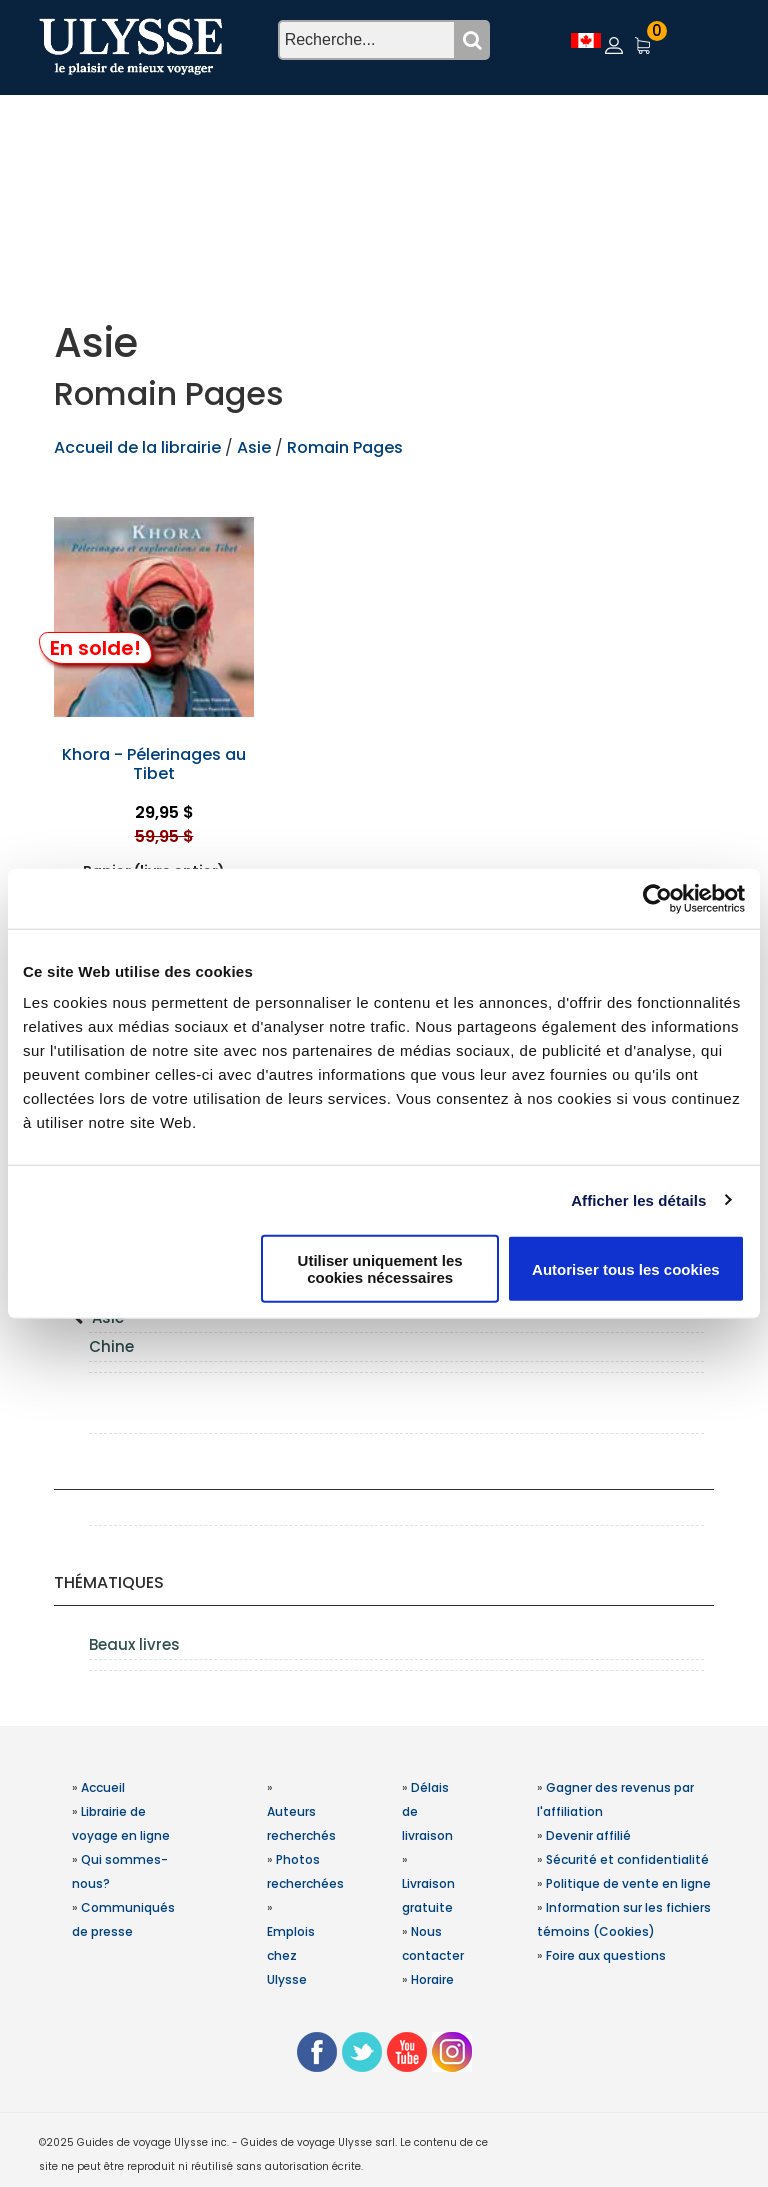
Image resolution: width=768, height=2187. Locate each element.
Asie (256, 447)
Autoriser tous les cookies (626, 1268)
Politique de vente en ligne (628, 1883)
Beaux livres (134, 1644)
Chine (111, 1346)
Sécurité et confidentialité (627, 1859)
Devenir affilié (588, 1835)
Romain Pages (345, 447)
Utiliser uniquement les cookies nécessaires (380, 1269)
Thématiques (109, 1582)
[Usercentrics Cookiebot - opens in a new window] (657, 898)
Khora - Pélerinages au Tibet (154, 764)
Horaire (432, 1979)
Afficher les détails (638, 1199)
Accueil (103, 1787)
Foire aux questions (606, 1955)
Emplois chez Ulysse (291, 1955)
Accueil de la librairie (137, 447)
